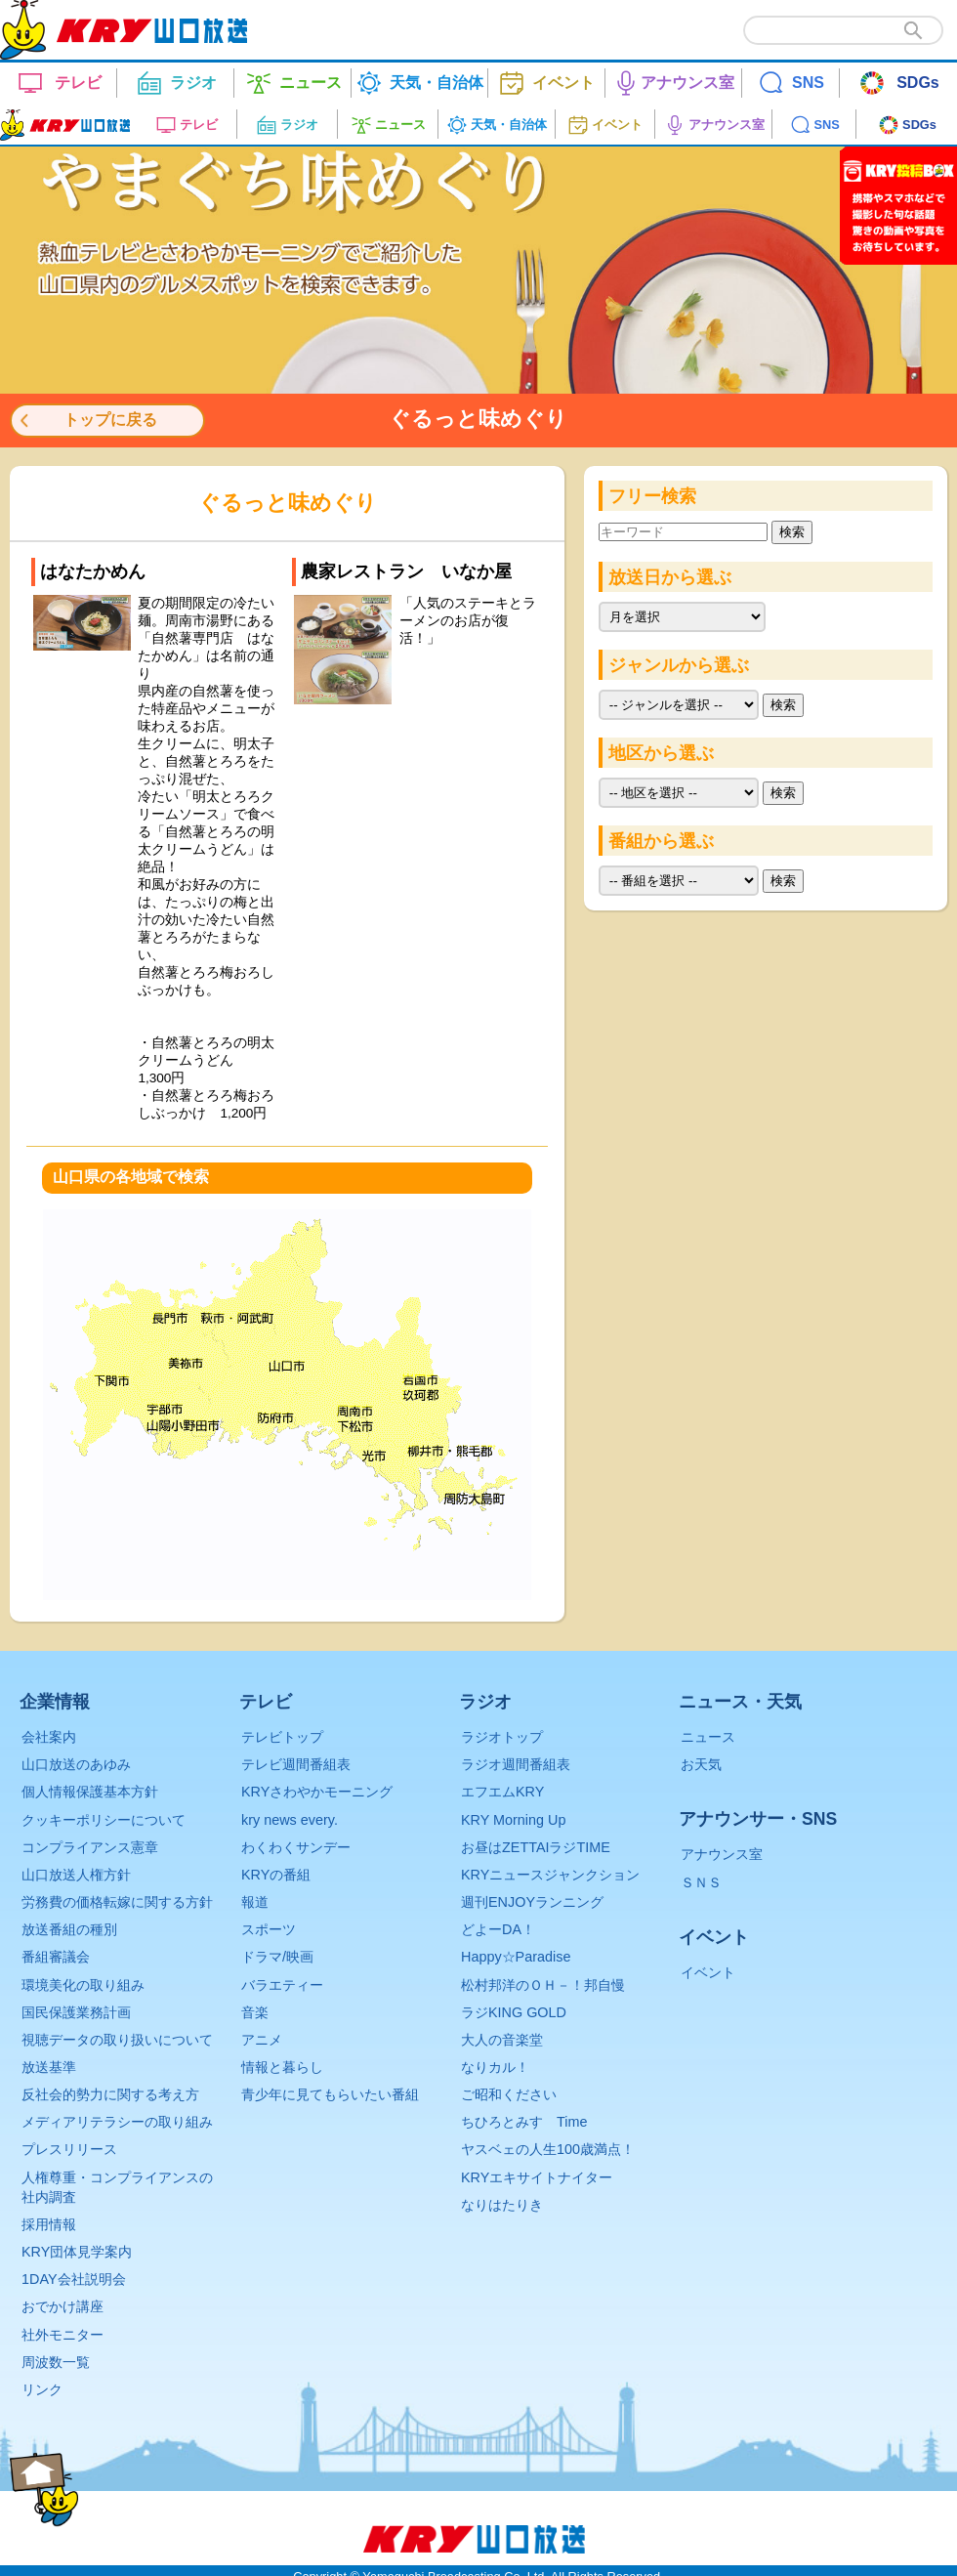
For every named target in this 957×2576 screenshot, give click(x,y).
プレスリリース (69, 2149)
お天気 (701, 1764)
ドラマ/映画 (277, 1956)
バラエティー (282, 1985)
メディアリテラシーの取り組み (117, 2122)
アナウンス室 (722, 1854)
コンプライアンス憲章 (89, 1847)
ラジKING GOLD (513, 2012)
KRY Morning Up (513, 1820)
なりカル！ (495, 2067)
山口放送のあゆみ (76, 1764)
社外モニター (62, 2335)
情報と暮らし (282, 2067)
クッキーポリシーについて (103, 1820)
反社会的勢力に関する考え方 (110, 2094)
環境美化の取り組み (83, 1985)
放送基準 (48, 2067)
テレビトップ (282, 1737)
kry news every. (289, 1820)
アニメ (261, 2040)
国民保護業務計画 (76, 2012)
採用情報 (48, 2224)
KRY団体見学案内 (76, 2251)
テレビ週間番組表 (296, 1764)
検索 (792, 532)
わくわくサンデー (296, 1847)
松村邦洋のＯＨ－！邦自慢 (543, 1985)
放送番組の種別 (69, 1929)
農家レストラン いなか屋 (406, 571)
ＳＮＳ (701, 1882)
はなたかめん (93, 571)
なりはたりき (502, 2205)
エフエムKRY (502, 1791)
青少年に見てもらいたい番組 (330, 2094)
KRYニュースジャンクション (550, 1874)
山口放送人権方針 (76, 1874)
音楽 (255, 2012)
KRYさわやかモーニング (317, 1791)
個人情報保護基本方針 (89, 1791)
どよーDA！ (498, 1929)
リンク (41, 2389)
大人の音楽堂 (502, 2040)
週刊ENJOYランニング (532, 1902)
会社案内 (48, 1737)
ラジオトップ (502, 1737)
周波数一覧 (55, 2362)
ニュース (708, 1737)
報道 (255, 1902)
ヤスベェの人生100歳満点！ (548, 2149)
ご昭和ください (509, 2094)
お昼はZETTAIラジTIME (535, 1847)
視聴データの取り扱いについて (117, 2040)
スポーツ (268, 1929)
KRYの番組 (276, 1874)
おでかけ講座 (62, 2306)
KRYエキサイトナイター (536, 2177)
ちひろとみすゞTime (524, 2122)
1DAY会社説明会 (73, 2279)
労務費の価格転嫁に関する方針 (117, 1902)
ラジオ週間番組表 (515, 1764)
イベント (708, 1972)
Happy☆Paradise (515, 1956)
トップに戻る (110, 419)
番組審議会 (55, 1956)
